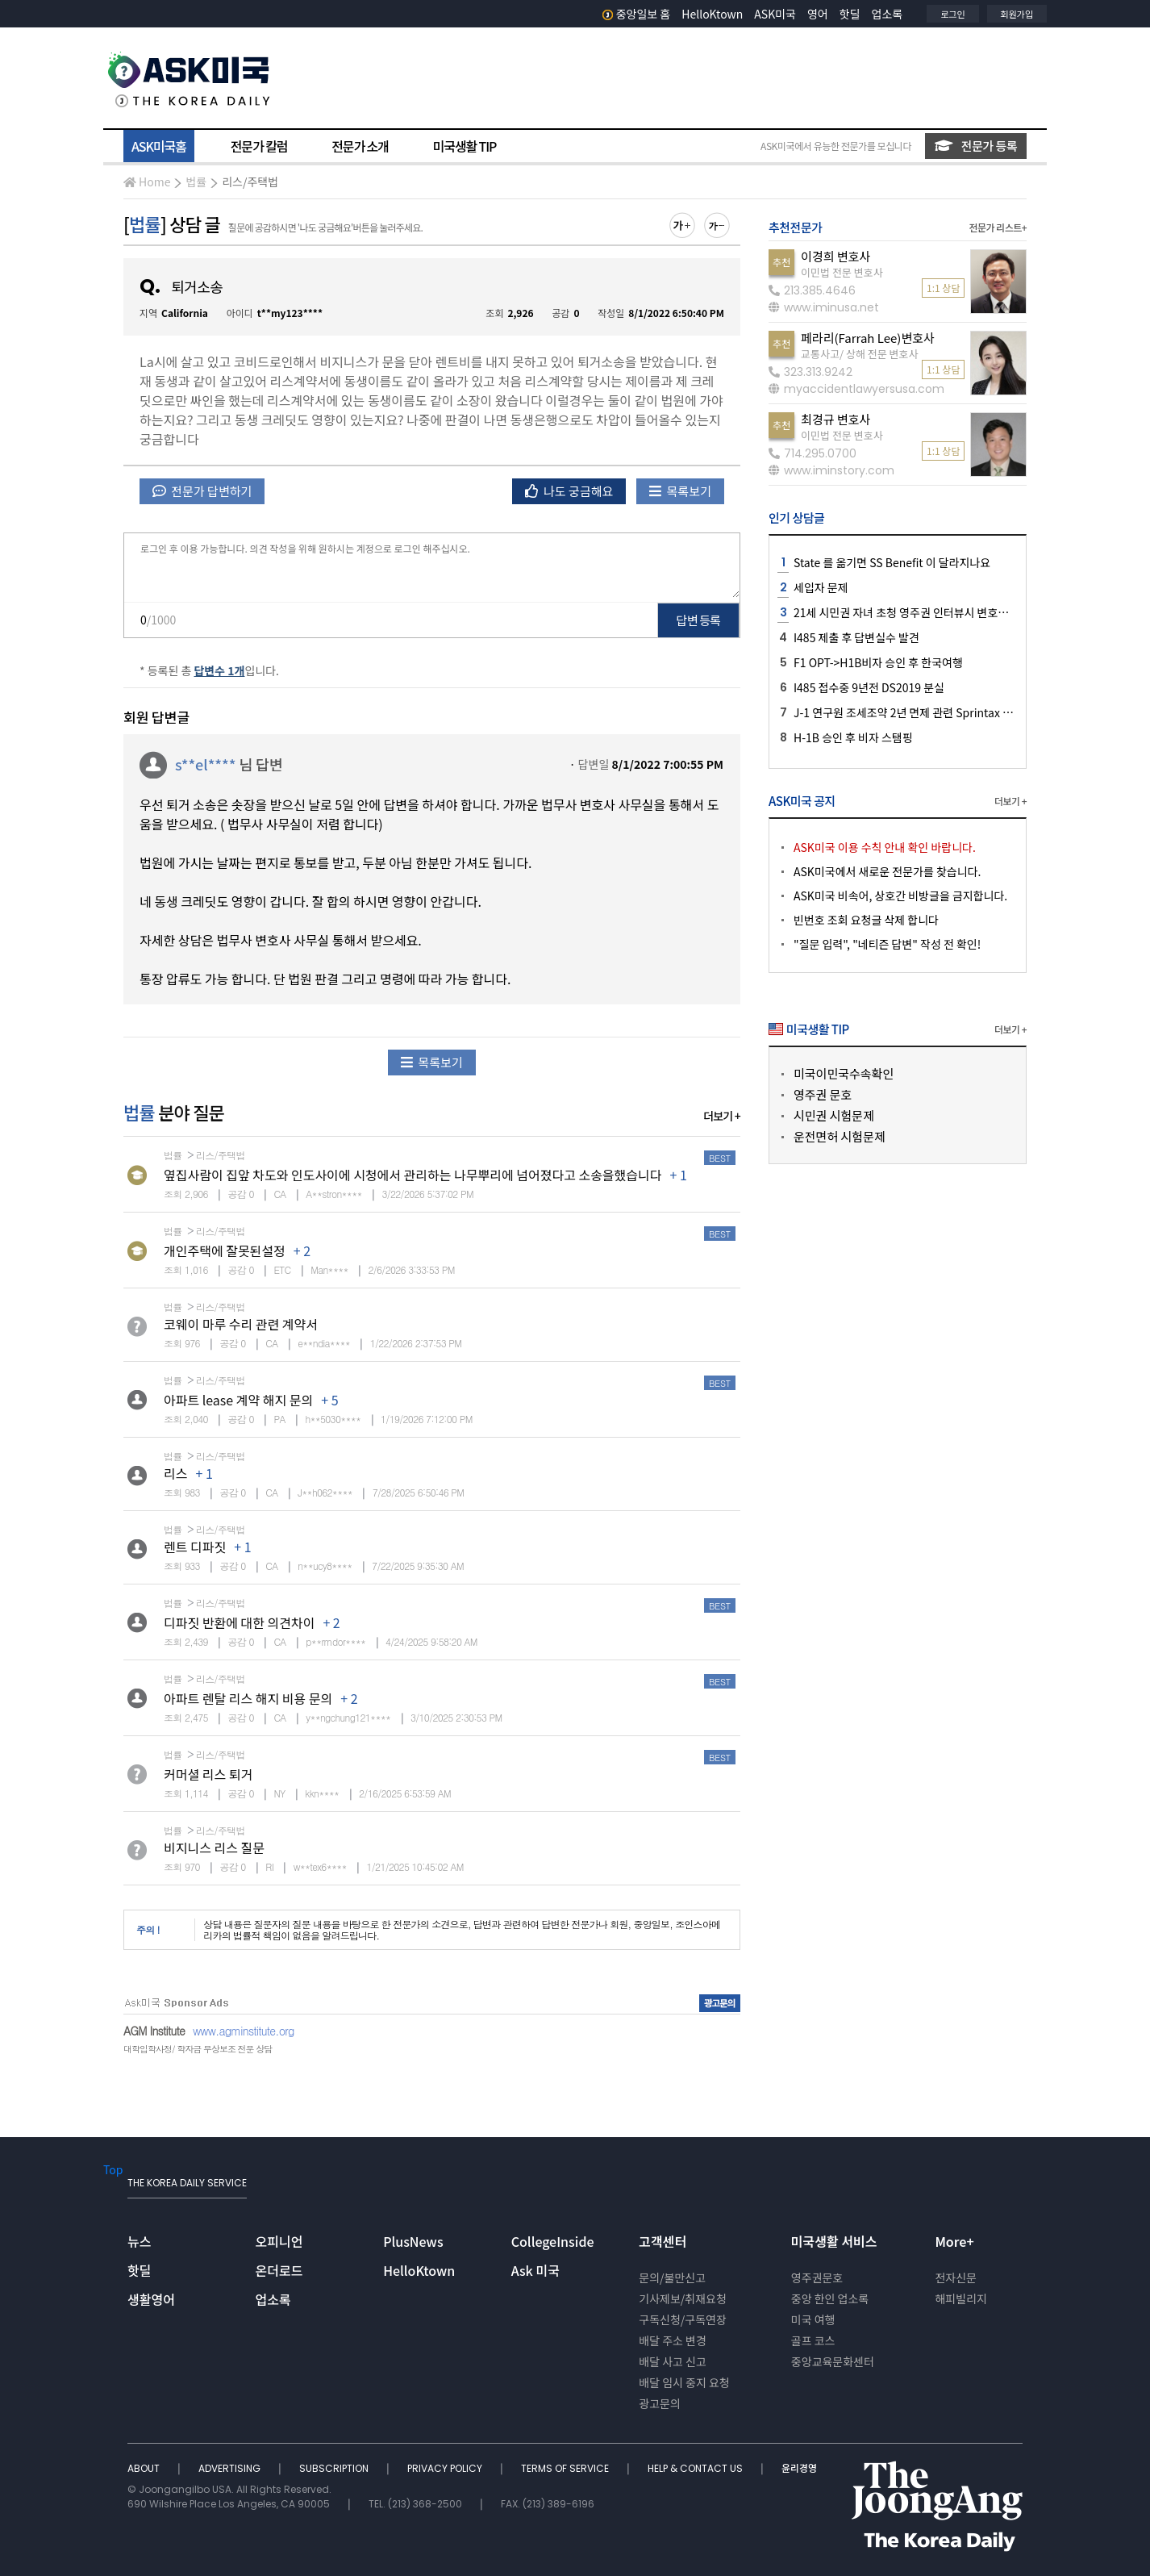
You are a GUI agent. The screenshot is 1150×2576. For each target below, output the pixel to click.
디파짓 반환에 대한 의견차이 (239, 1622)
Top (113, 2169)
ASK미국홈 (158, 146)
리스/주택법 (250, 181)
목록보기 (680, 490)
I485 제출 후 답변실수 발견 (856, 637)
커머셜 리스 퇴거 (208, 1774)
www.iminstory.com (831, 470)
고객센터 (662, 2241)
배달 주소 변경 (672, 2340)
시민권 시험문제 (834, 1115)
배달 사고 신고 (672, 2361)
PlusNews (413, 2241)
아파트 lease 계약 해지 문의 (238, 1399)
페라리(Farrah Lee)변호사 (868, 337)
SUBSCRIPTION (335, 2468)
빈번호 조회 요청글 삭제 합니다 (866, 920)
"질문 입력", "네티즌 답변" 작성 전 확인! (887, 944)
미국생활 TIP (465, 146)
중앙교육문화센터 (832, 2361)
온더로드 (279, 2270)
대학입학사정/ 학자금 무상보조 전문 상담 (197, 2049)
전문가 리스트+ (998, 227)
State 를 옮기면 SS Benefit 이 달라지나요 (892, 562)
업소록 (887, 14)
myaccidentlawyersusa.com (856, 389)
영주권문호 (817, 2277)
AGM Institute (154, 2031)
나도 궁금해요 (569, 490)
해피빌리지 (960, 2298)
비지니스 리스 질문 (214, 1847)
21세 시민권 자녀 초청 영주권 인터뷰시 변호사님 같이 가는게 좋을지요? (959, 612)
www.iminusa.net (824, 307)
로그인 (952, 13)
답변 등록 (699, 620)
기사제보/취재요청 (683, 2298)
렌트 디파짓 (195, 1546)
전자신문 (956, 2277)
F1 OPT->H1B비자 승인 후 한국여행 (878, 662)
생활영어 (151, 2299)
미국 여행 (813, 2319)
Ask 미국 (535, 2270)
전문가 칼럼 (259, 146)
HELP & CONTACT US (696, 2468)
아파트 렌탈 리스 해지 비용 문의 (248, 1698)
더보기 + (721, 1116)
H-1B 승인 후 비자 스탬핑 (853, 737)
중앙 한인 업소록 (830, 2298)
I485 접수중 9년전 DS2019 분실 (869, 687)
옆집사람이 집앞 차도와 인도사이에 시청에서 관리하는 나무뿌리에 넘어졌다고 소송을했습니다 (412, 1174)
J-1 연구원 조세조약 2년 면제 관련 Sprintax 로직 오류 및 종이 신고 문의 (961, 712)
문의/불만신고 (672, 2277)
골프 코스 (813, 2340)
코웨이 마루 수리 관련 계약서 (241, 1324)
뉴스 (139, 2241)
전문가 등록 (976, 145)
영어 (817, 14)
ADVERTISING (230, 2468)
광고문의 (660, 2403)
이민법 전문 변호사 (842, 272)
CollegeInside (552, 2241)
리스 (175, 1473)
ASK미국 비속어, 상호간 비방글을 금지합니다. (900, 895)
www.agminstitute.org (243, 2031)
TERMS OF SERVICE (566, 2468)
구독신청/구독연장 (683, 2319)
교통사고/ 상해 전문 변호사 (859, 353)
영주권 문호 (823, 1094)
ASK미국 (775, 14)
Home (146, 181)
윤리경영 (799, 2468)
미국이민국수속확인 (844, 1073)
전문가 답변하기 (202, 490)
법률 (195, 181)
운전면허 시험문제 (839, 1136)
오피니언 (279, 2241)
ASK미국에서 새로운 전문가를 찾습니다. (887, 871)
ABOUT (144, 2468)
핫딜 (850, 14)
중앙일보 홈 (636, 14)
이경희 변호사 (835, 256)
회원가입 (1017, 13)
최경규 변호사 (835, 419)
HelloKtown (712, 14)
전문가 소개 (359, 146)
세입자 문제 (821, 587)
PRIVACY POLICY (446, 2468)
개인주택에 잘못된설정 (224, 1250)
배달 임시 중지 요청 (684, 2382)
